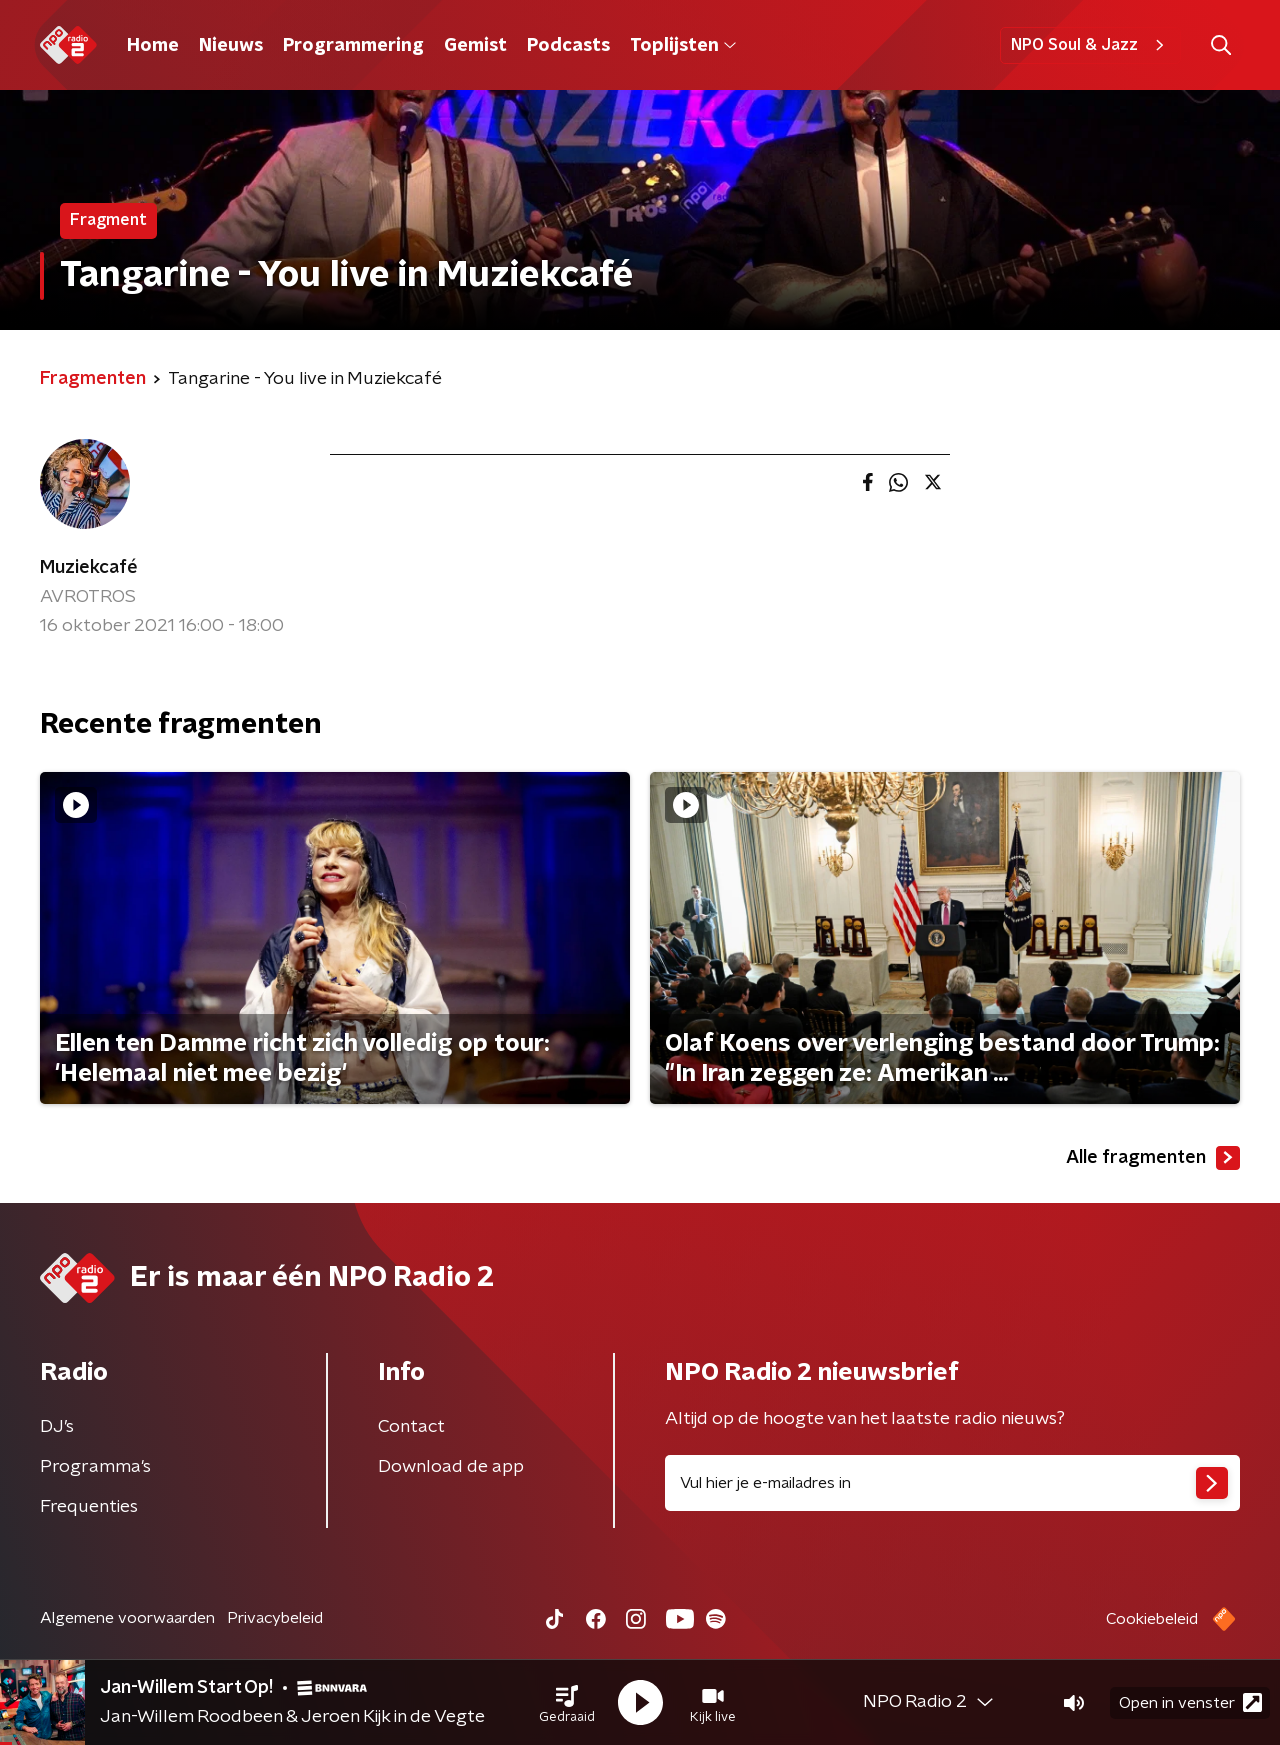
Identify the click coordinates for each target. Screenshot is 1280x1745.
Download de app (451, 1467)
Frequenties (89, 1507)
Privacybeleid (275, 1618)
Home (153, 46)
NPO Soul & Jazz (1090, 45)
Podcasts (568, 46)
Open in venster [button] (1190, 1702)
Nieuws (231, 46)
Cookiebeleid (1152, 1619)
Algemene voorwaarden (127, 1618)
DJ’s (57, 1427)
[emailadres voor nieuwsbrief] (952, 1483)
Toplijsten (683, 46)
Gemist (475, 46)
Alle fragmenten (1153, 1158)
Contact (411, 1427)
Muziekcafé (89, 568)
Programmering (353, 46)
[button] (567, 1703)
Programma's (95, 1467)
